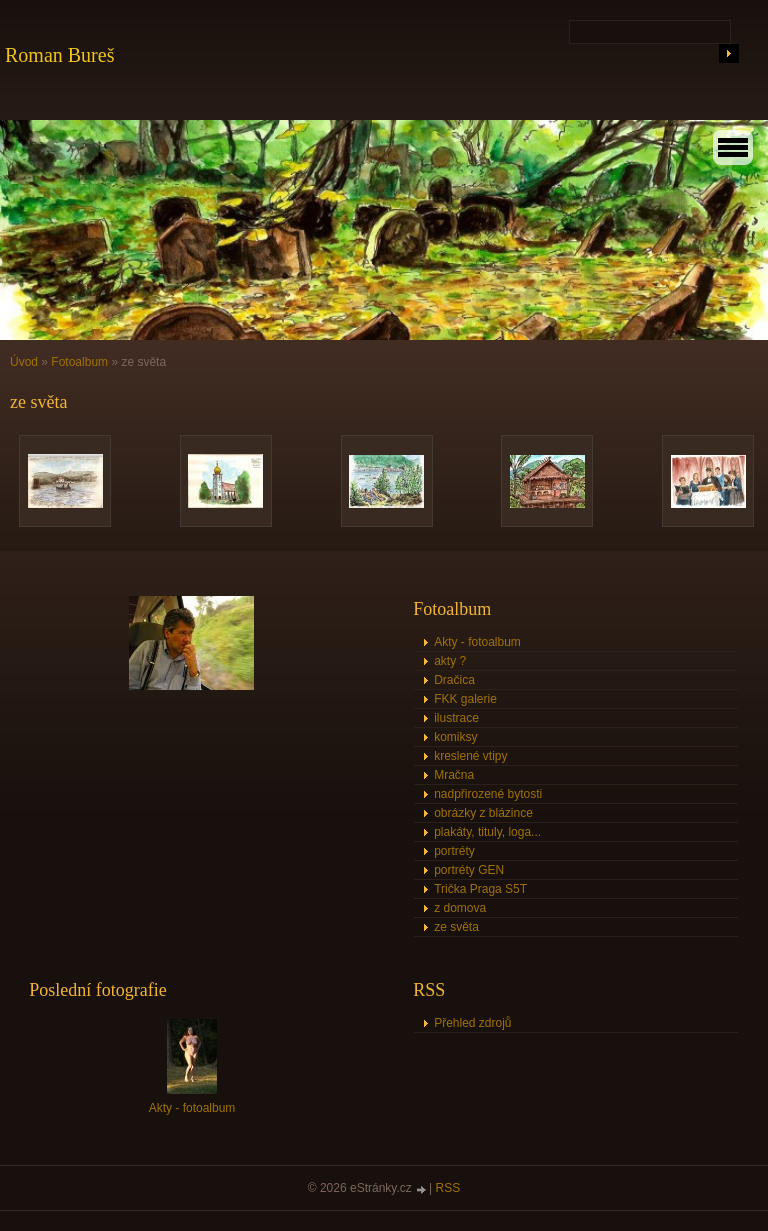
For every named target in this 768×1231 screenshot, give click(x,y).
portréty (454, 851)
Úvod (24, 362)
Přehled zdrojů (472, 1023)
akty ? (450, 661)
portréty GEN (469, 870)
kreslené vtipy (470, 756)
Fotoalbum (79, 362)
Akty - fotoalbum (477, 642)
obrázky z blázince (483, 813)
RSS (448, 1188)
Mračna (454, 775)
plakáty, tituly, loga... (487, 832)
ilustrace (456, 718)
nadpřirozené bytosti (488, 794)
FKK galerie (465, 699)
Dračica (454, 680)
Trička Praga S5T (480, 889)
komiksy (455, 737)
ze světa (456, 927)
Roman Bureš (59, 55)
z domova (460, 908)
